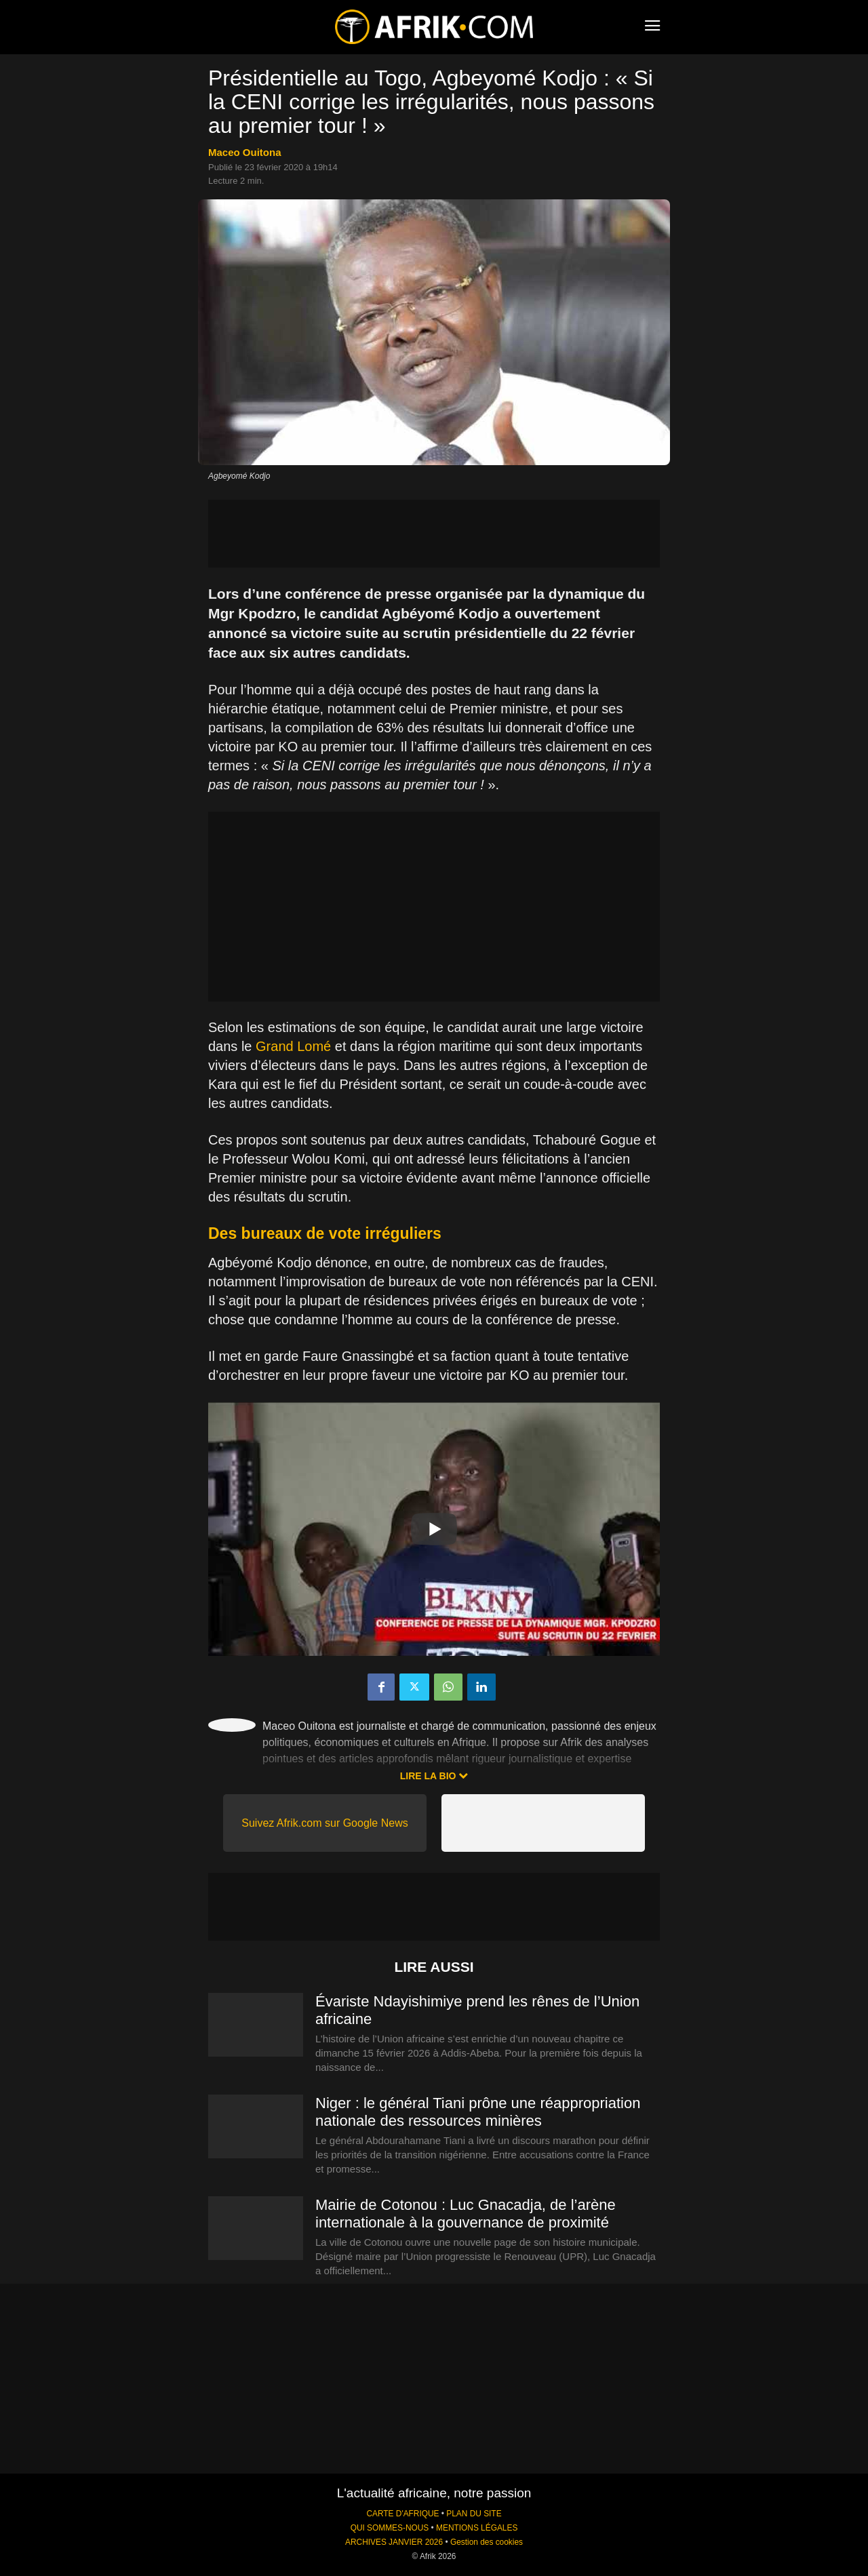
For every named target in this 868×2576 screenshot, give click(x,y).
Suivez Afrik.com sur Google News (324, 1823)
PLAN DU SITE (473, 2513)
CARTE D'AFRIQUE (402, 2513)
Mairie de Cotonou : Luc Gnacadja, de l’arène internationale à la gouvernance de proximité (465, 2213)
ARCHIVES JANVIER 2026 (394, 2542)
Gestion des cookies (486, 2542)
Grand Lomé (293, 1046)
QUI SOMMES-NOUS (390, 2528)
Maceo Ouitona (244, 152)
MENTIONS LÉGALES (476, 2528)
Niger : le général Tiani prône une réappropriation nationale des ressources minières (477, 2112)
